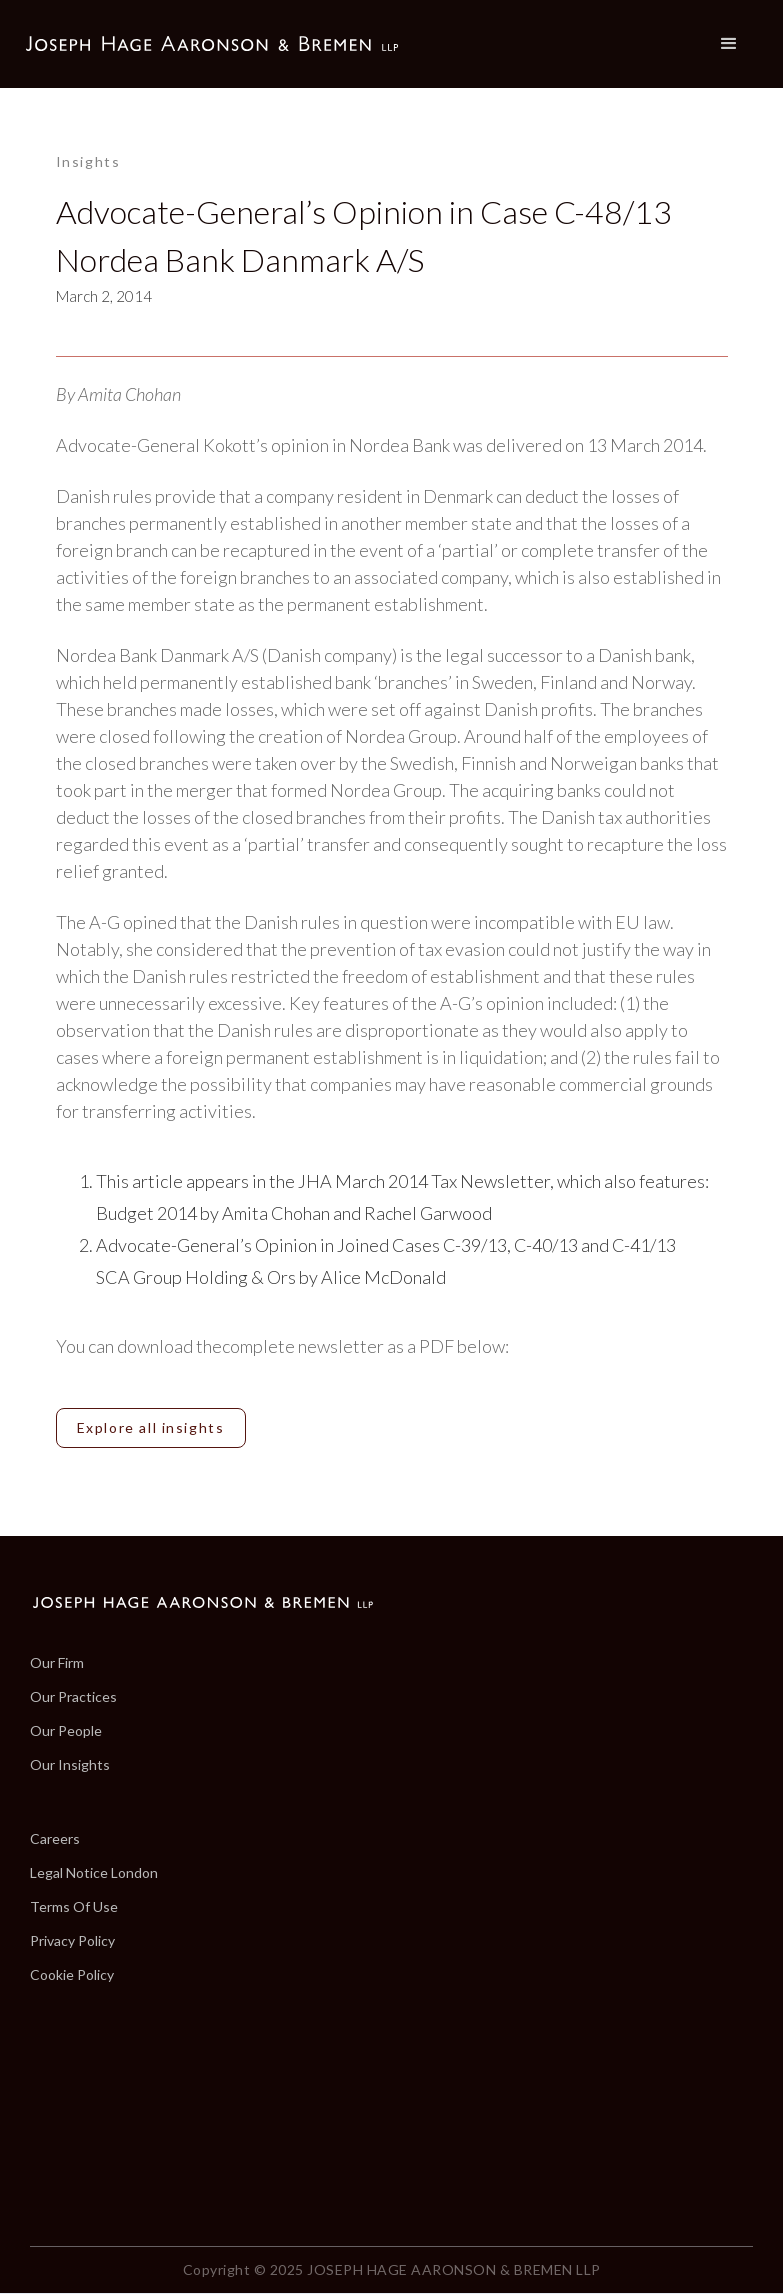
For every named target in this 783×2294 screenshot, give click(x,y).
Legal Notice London (94, 1873)
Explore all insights (151, 1427)
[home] (212, 44)
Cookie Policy (72, 1975)
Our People (66, 1731)
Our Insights (70, 1765)
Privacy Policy (72, 1941)
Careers (55, 1839)
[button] (729, 44)
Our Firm (57, 1663)
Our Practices (73, 1697)
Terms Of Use (74, 1907)
